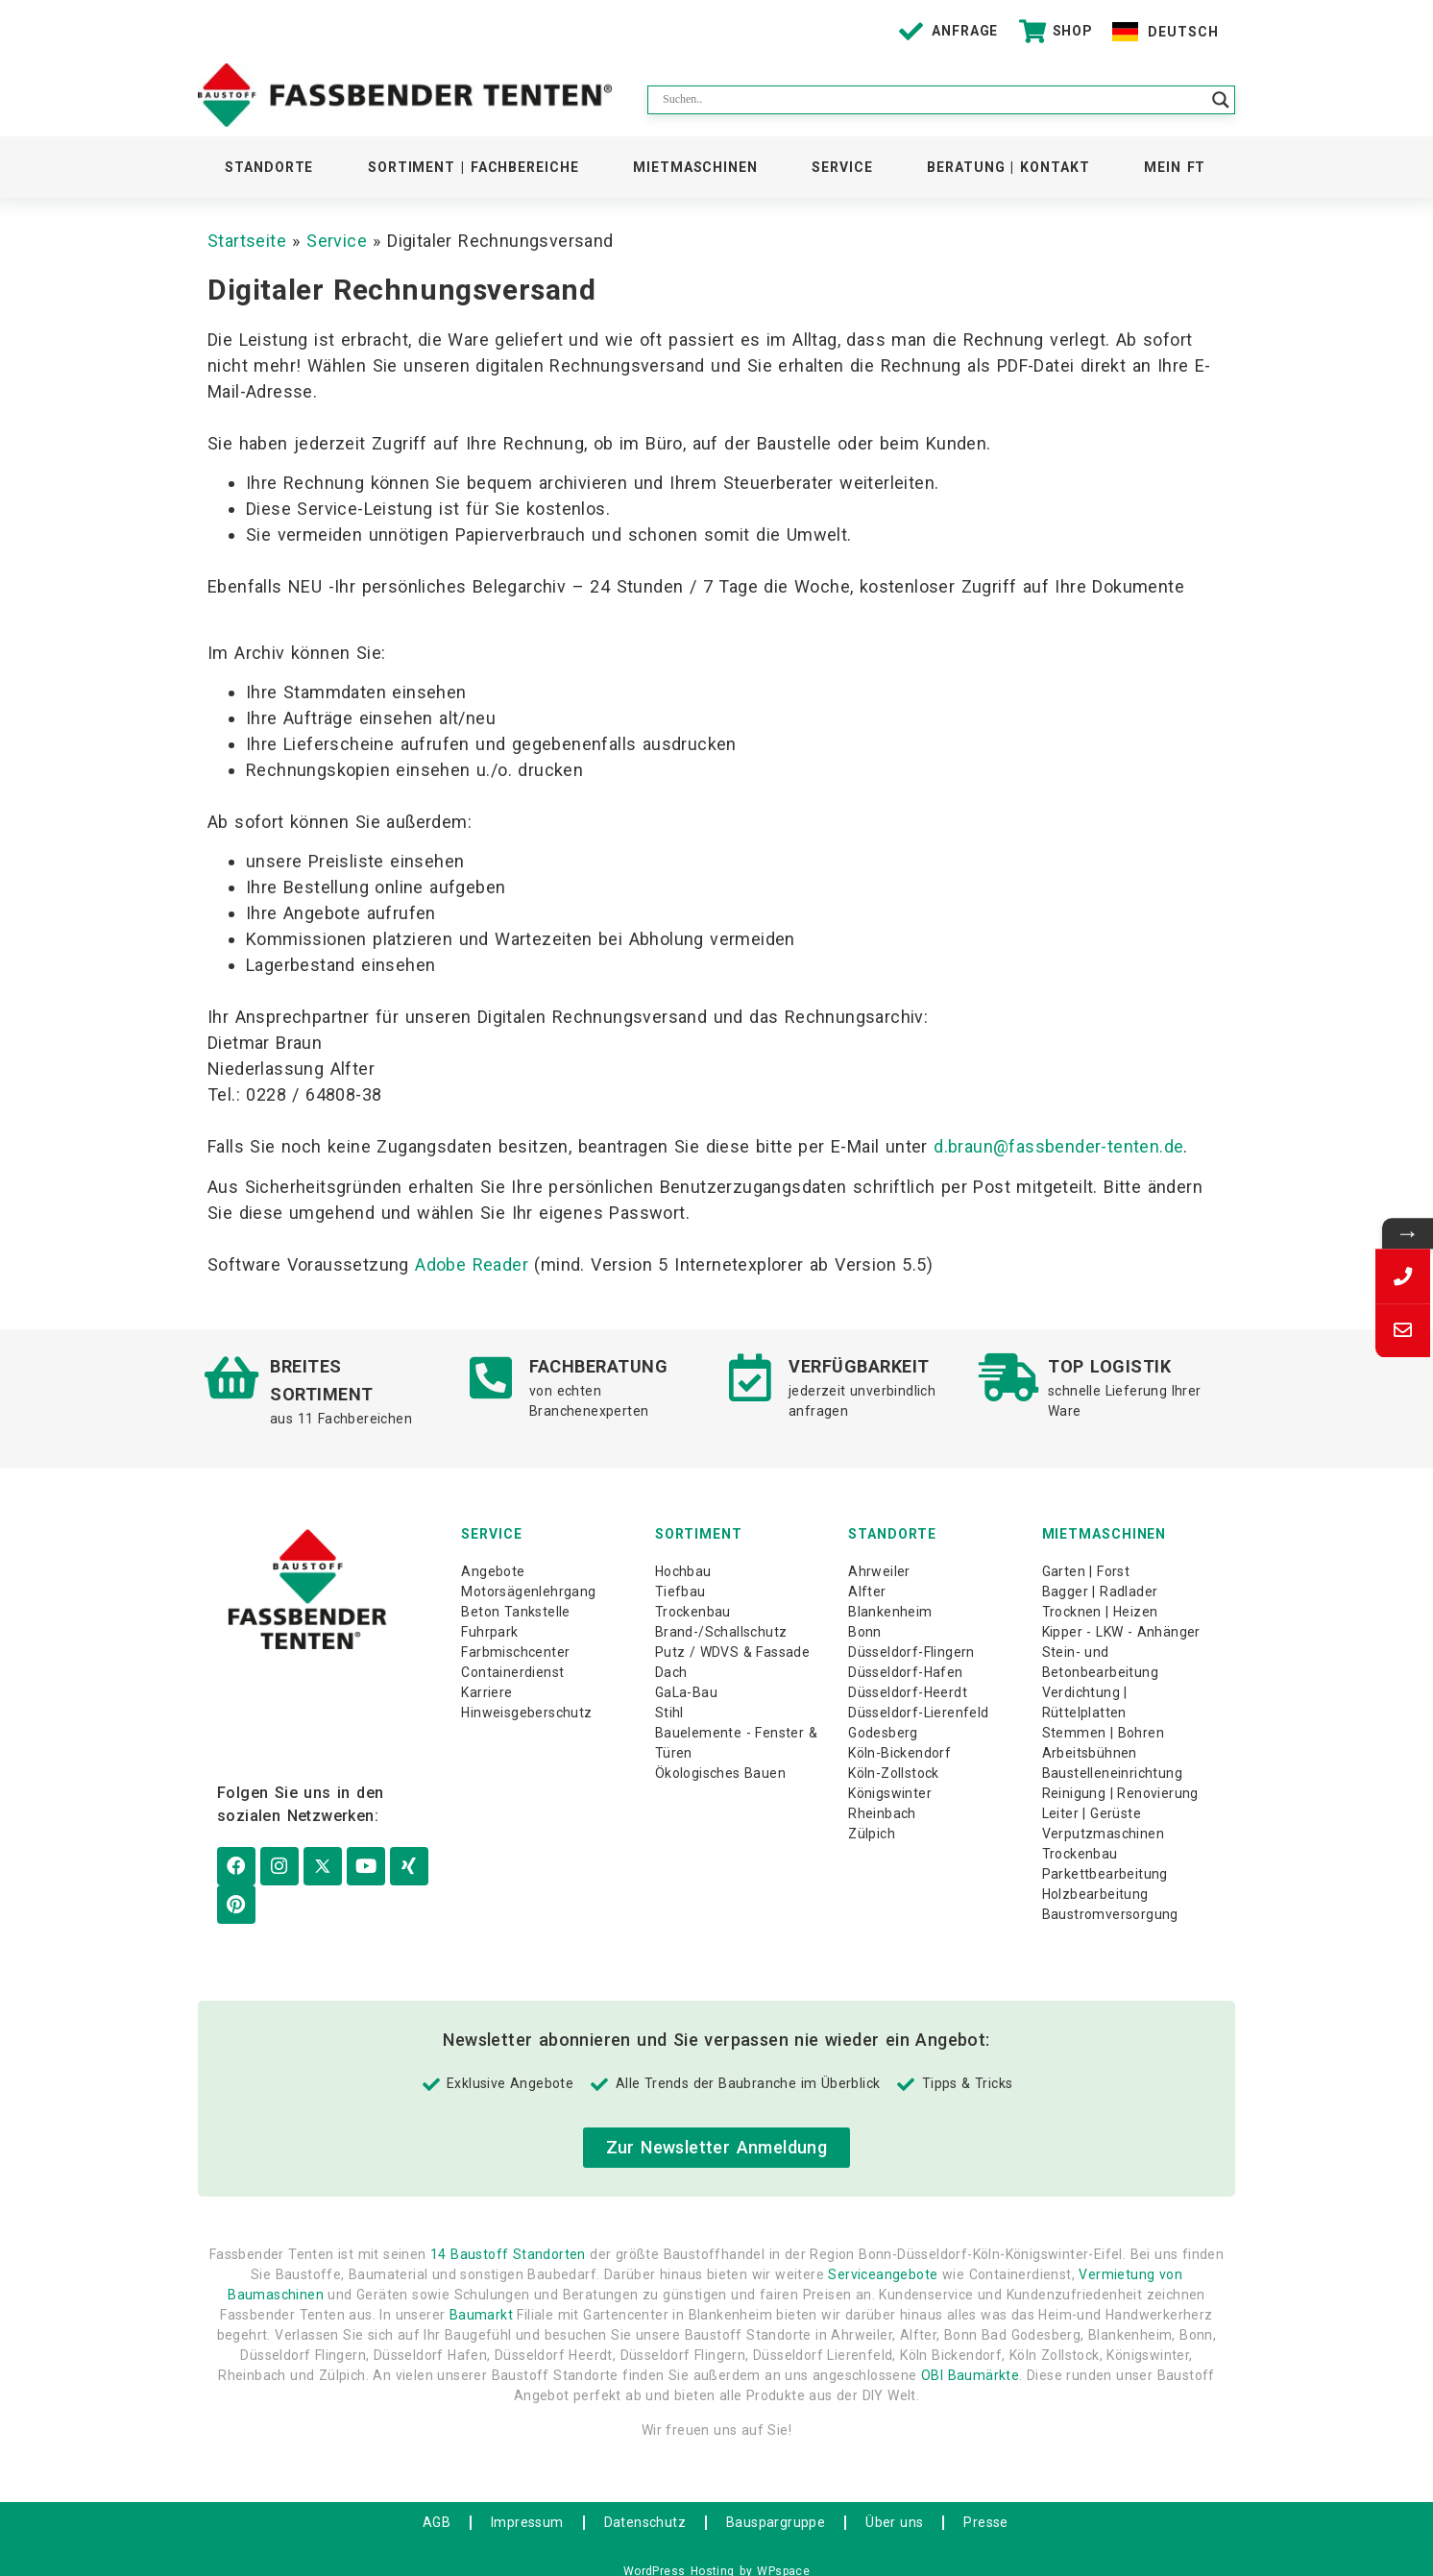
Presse (985, 2504)
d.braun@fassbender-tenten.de (1058, 1146)
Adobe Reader (471, 1264)
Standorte (269, 167)
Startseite (246, 241)
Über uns (894, 2504)
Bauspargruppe (775, 2504)
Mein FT (1174, 167)
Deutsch (1183, 31)
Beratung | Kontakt (1008, 167)
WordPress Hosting (679, 2553)
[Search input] (932, 99)
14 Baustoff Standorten (508, 2237)
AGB (436, 2504)
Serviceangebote (882, 2257)
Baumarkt (481, 2297)
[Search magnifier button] (1220, 99)
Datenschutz (645, 2504)
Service (842, 167)
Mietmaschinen (695, 167)
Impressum (527, 2504)
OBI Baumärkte (970, 2358)
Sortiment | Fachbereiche (473, 167)
